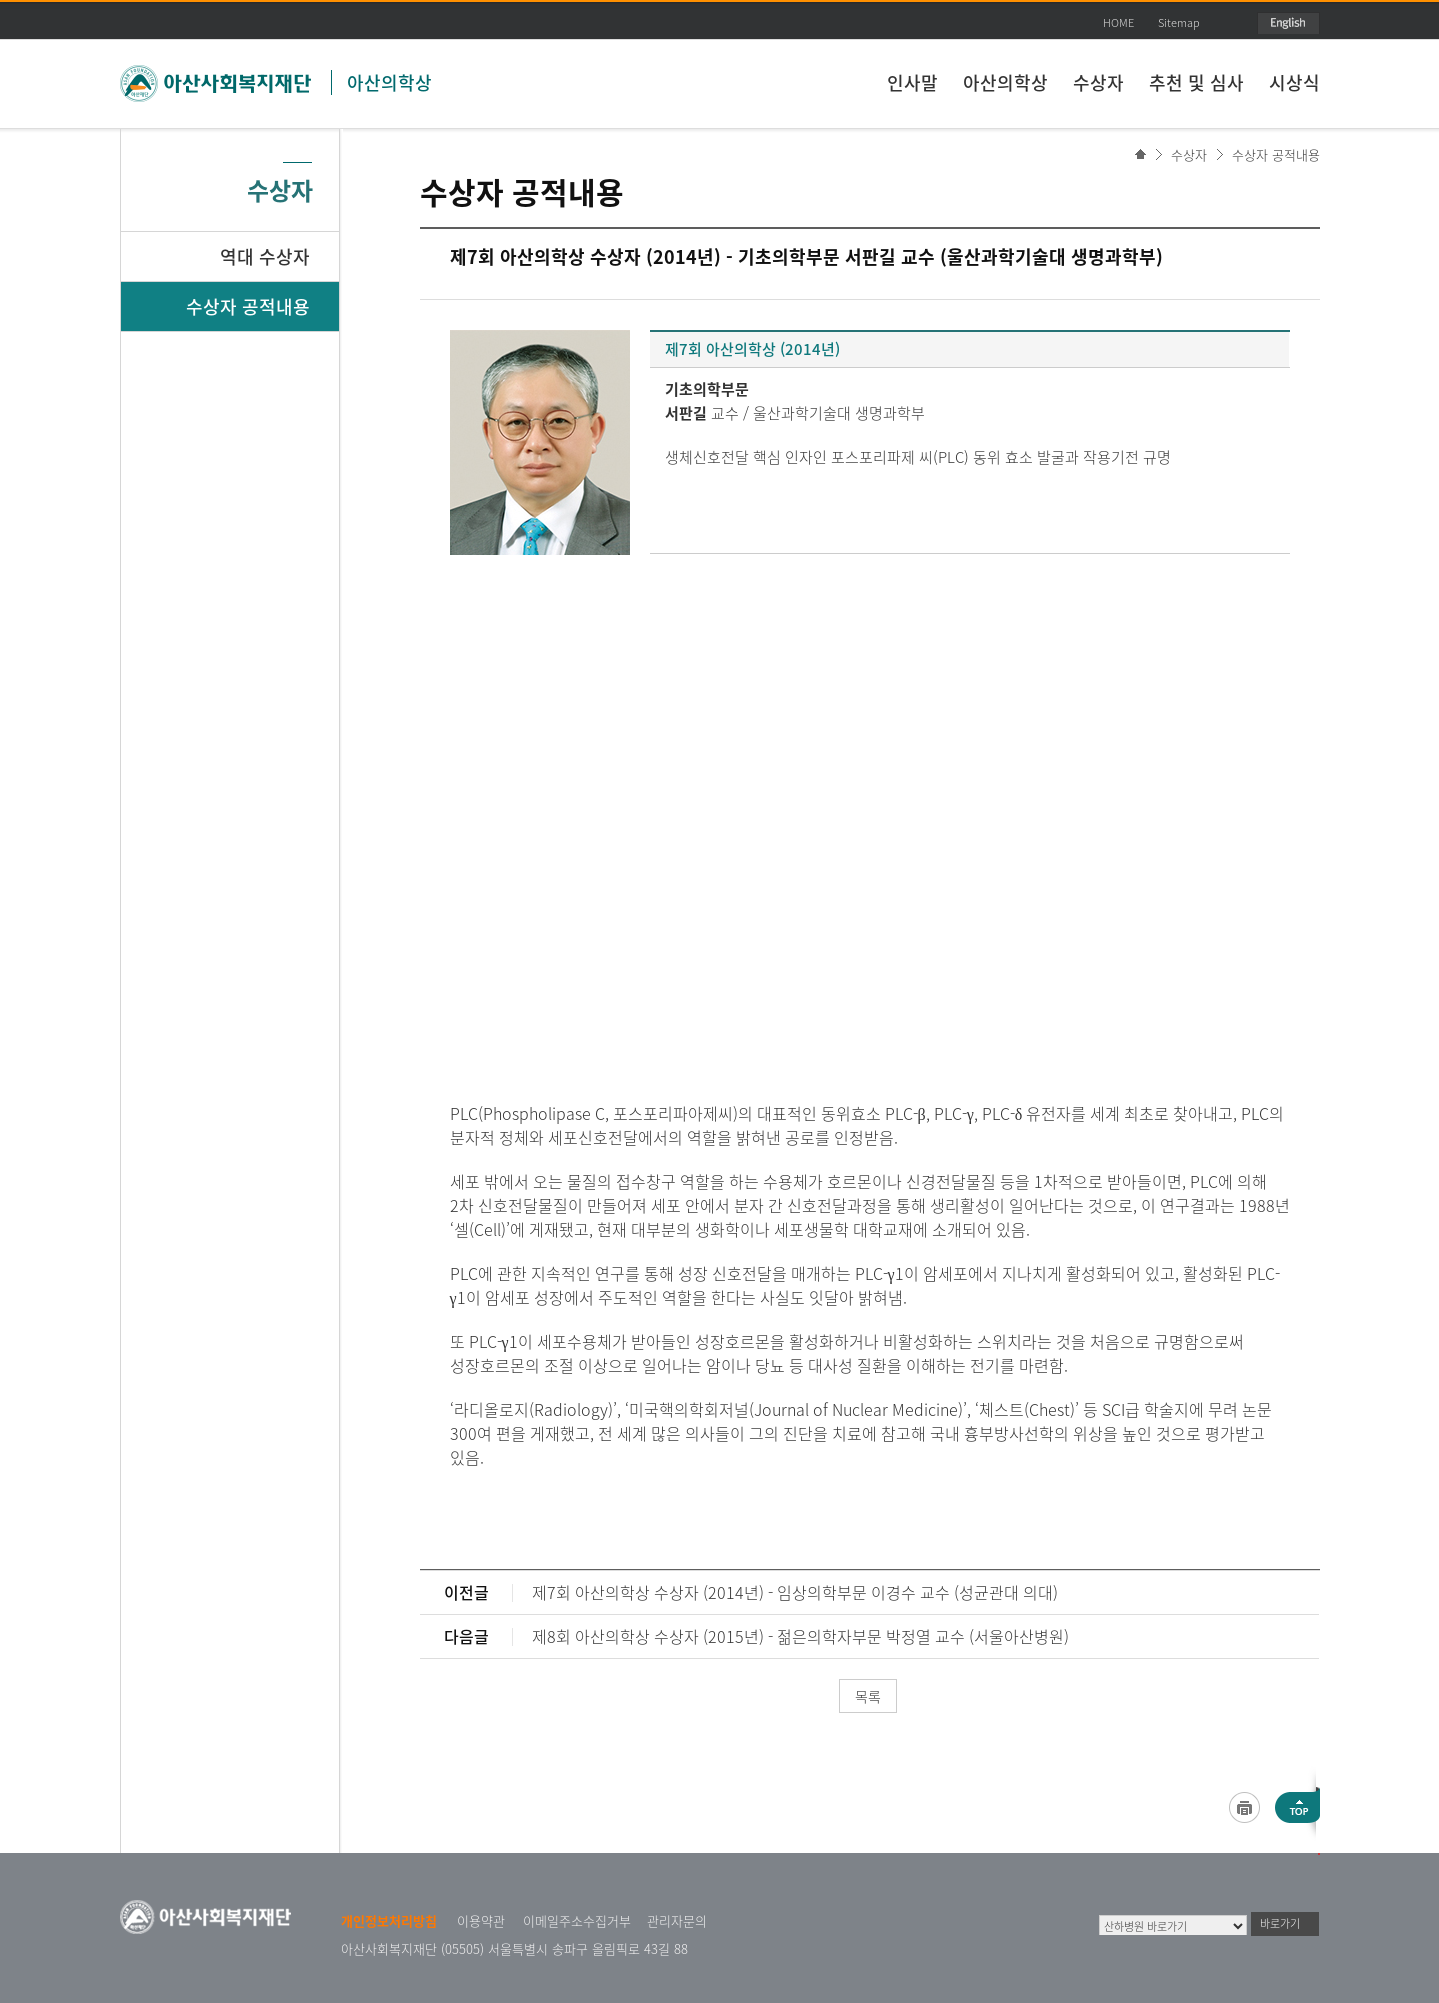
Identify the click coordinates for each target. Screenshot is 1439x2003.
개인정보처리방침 (389, 1920)
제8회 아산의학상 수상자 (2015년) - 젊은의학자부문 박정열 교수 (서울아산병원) (800, 1636)
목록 (868, 1696)
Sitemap (1179, 22)
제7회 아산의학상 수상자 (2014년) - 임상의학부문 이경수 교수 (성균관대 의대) (795, 1592)
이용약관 (481, 1920)
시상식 (1294, 82)
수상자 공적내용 (1276, 154)
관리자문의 (677, 1920)
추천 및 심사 (1196, 82)
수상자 (1098, 82)
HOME (1118, 22)
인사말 (912, 82)
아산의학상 (389, 82)
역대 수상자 (265, 256)
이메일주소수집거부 (577, 1920)
